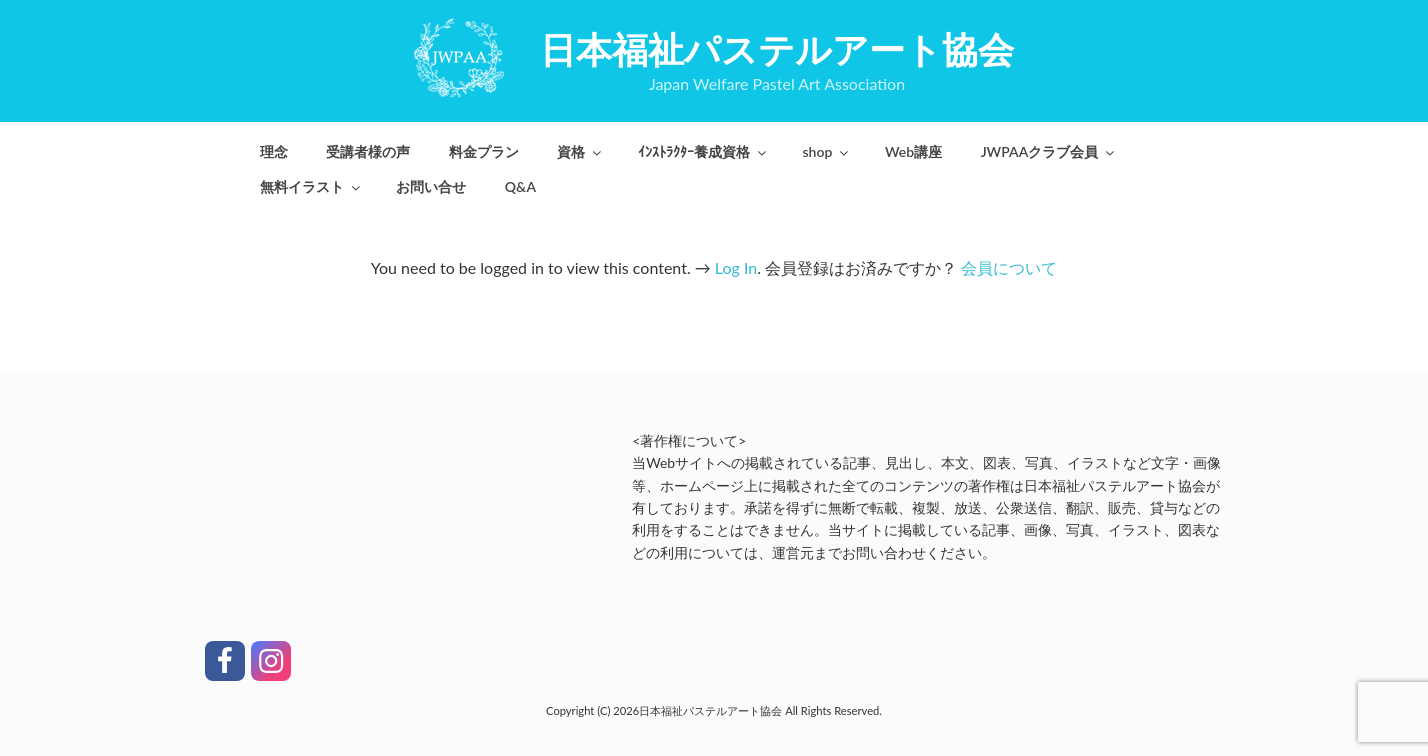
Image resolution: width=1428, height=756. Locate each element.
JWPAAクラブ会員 (1049, 151)
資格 (580, 151)
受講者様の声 (368, 151)
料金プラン (484, 151)
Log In (736, 267)
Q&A (520, 186)
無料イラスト (311, 186)
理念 (274, 151)
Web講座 (913, 151)
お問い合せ (431, 186)
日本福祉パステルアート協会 (777, 49)
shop (826, 151)
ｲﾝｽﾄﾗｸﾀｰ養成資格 (703, 151)
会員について (1009, 267)
